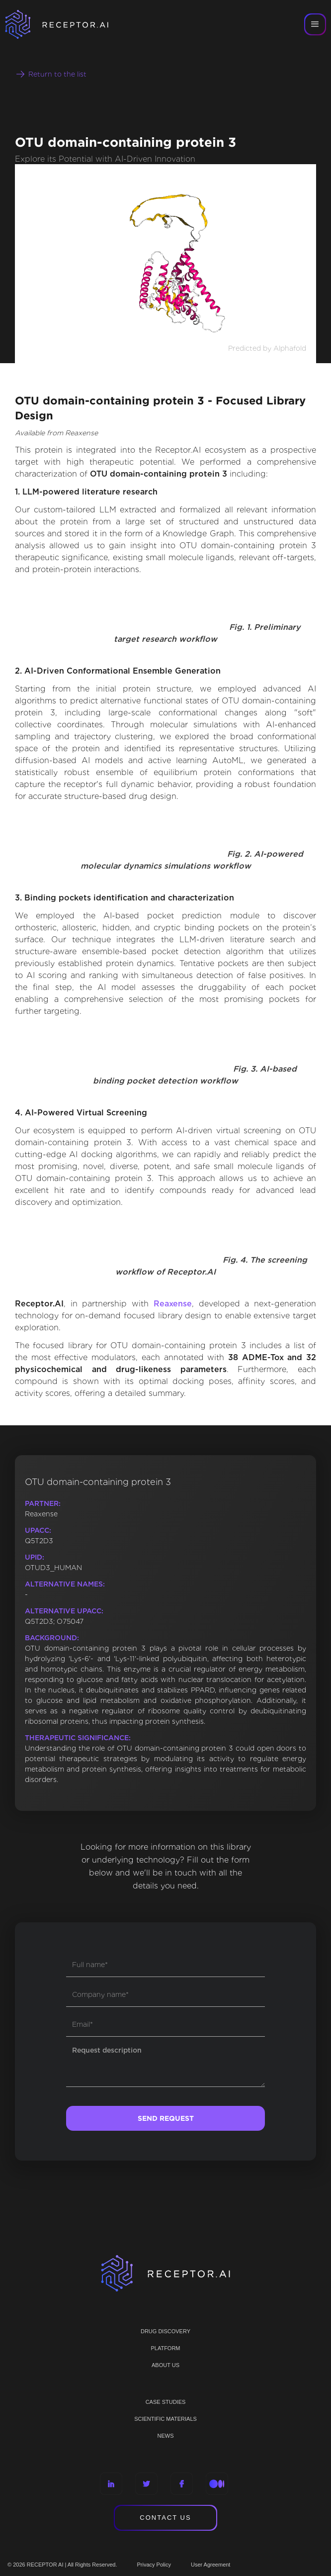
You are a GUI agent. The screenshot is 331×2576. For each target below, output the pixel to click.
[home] (69, 24)
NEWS (166, 2436)
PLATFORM (165, 2348)
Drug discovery (165, 2331)
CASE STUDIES (166, 2402)
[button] (315, 24)
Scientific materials (165, 2419)
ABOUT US (165, 2365)
